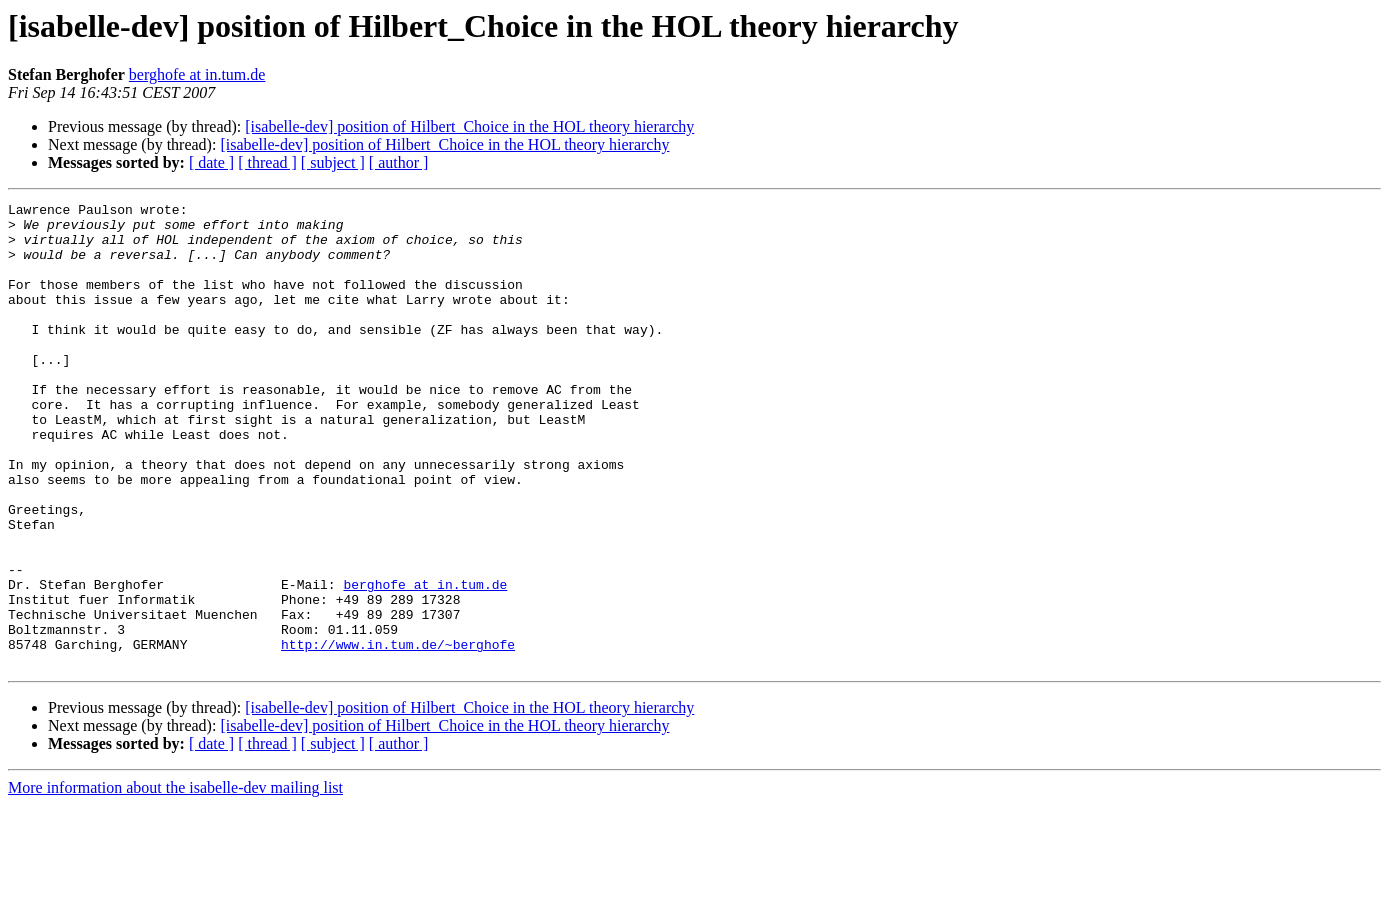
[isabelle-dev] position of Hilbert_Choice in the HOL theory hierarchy (469, 126)
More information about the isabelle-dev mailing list (175, 880)
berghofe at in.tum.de (197, 74)
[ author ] (399, 162)
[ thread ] (267, 162)
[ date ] (211, 162)
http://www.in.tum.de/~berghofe (398, 734)
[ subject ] (333, 162)
